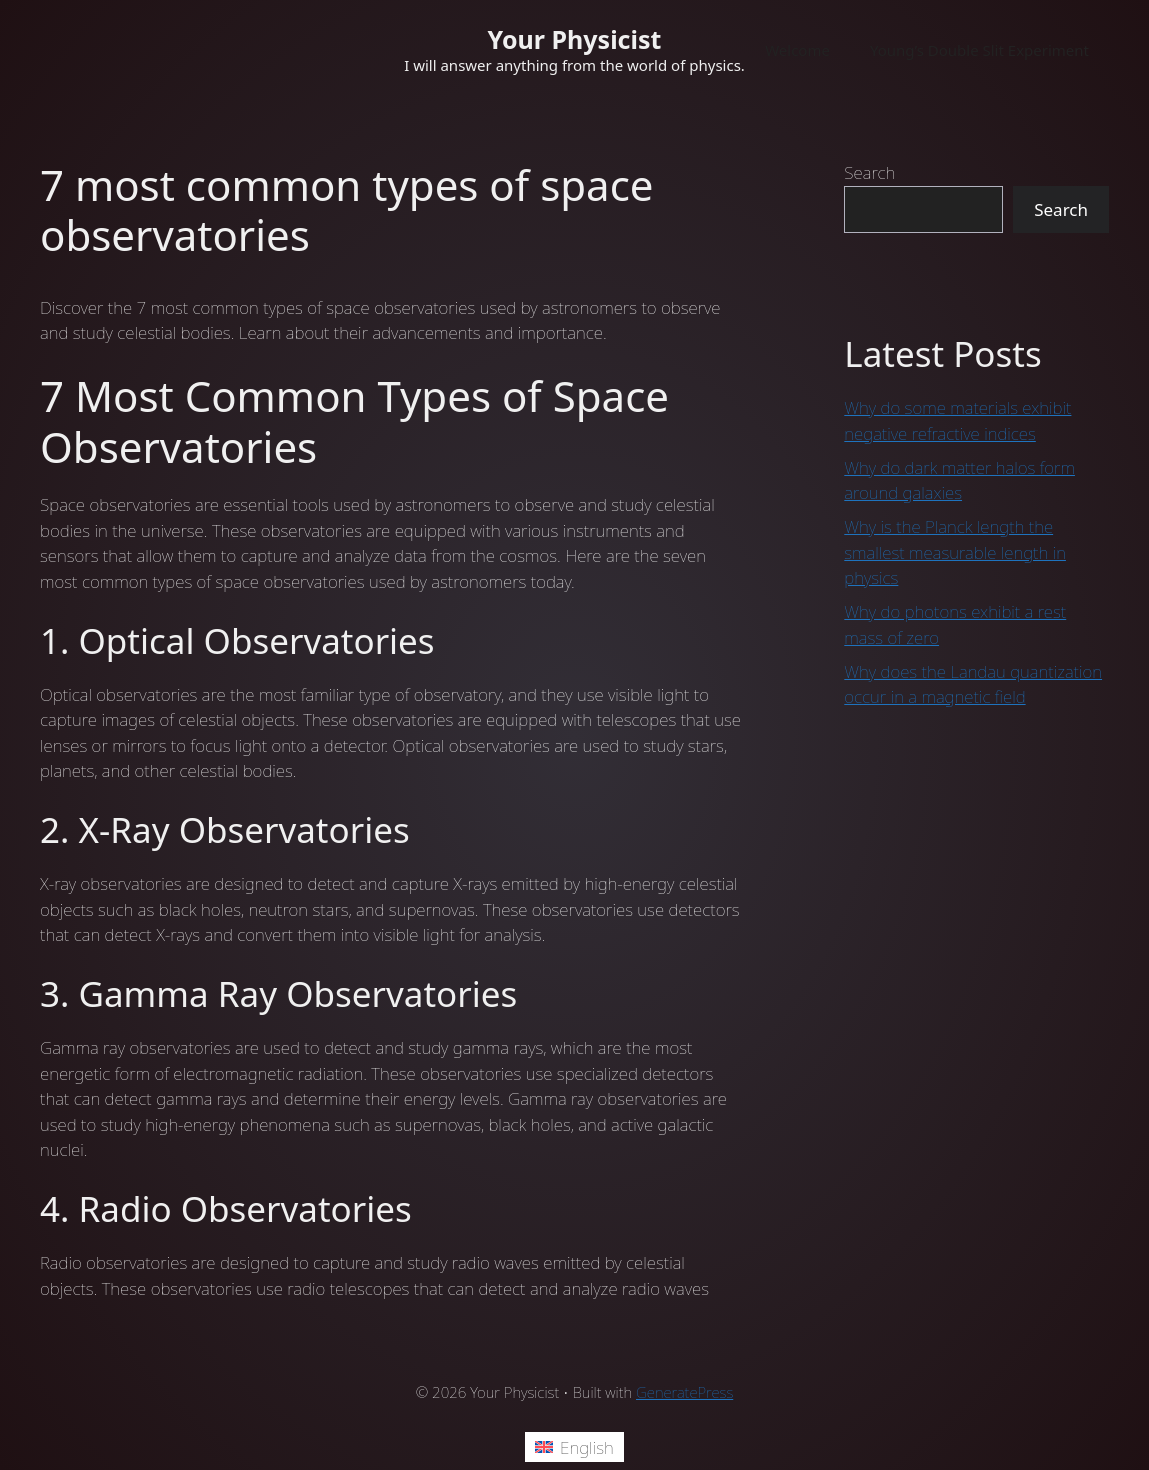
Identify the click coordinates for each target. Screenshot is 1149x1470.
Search (869, 172)
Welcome (797, 50)
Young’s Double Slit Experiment (979, 50)
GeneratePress (684, 1392)
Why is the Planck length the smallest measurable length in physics (955, 552)
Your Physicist (575, 39)
